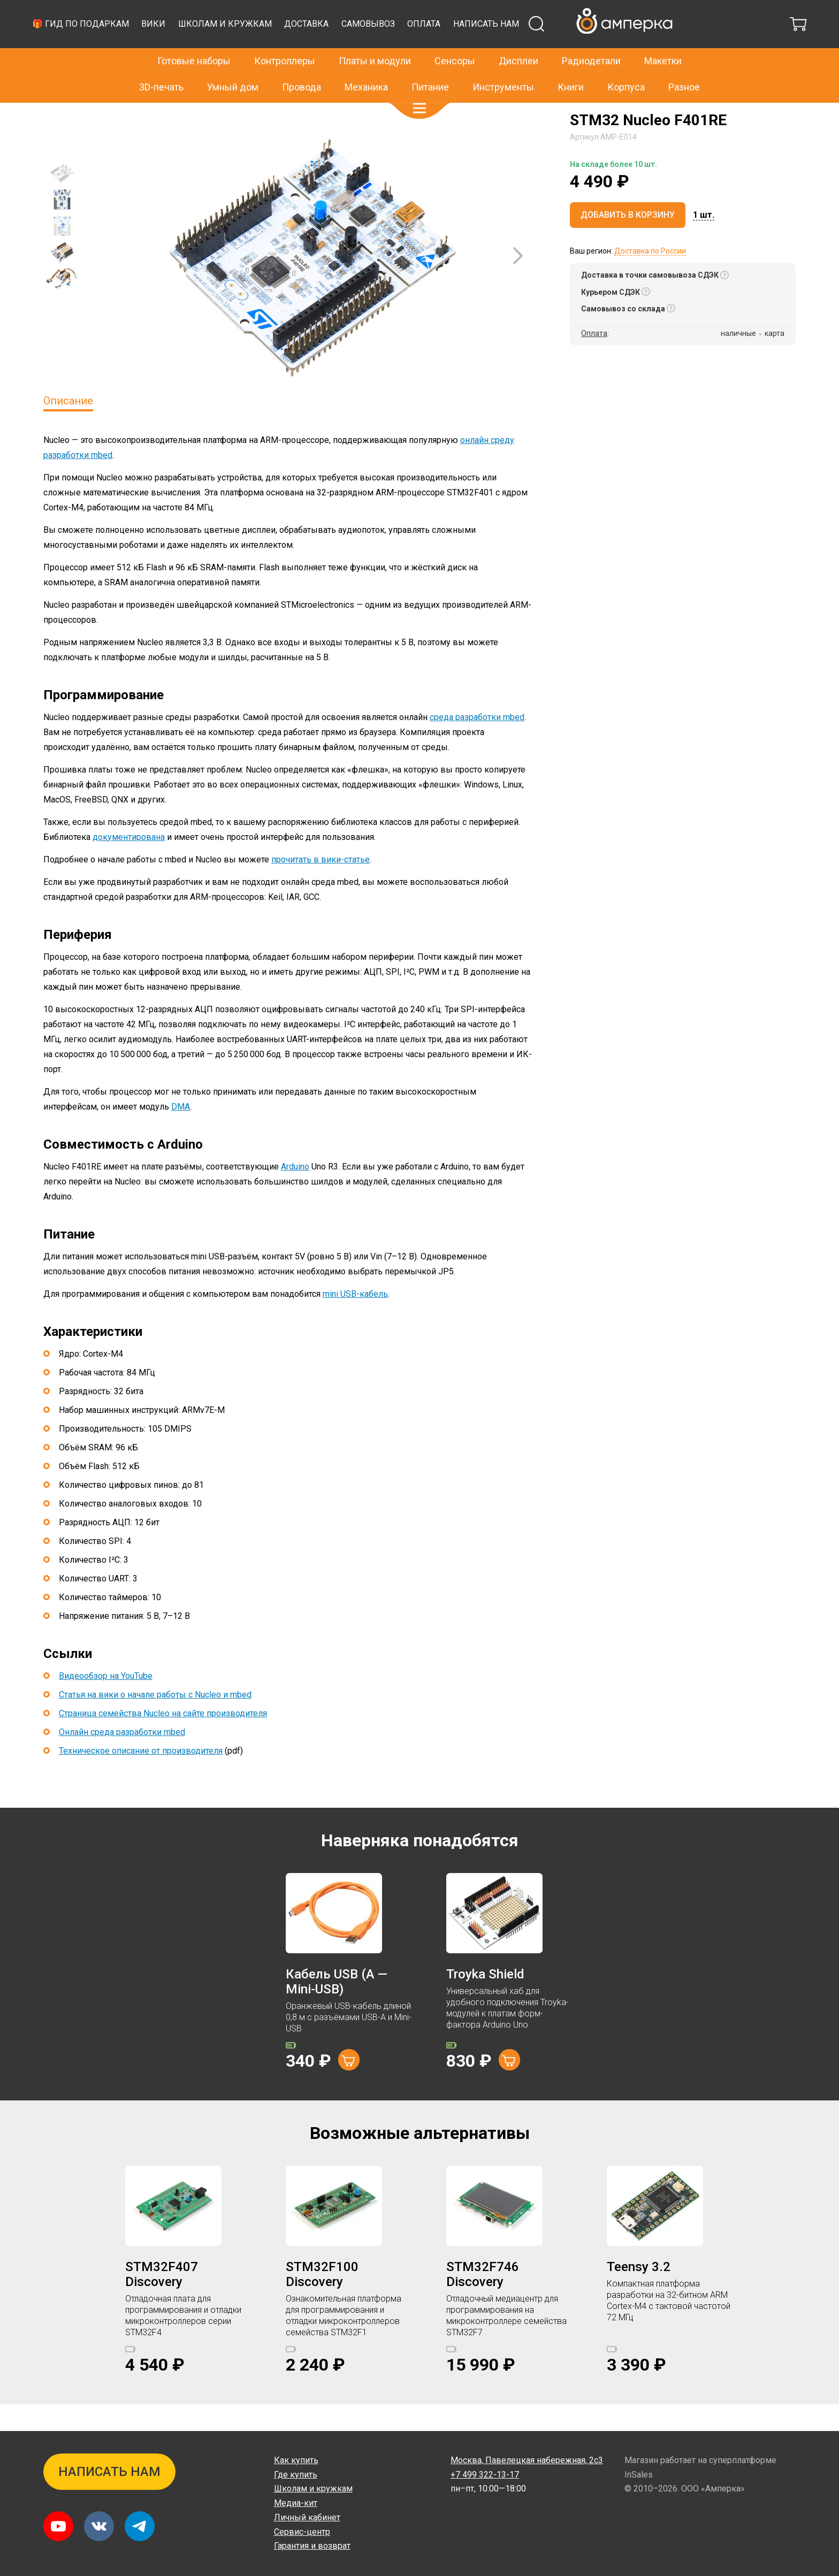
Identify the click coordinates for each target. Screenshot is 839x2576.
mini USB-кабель (355, 1321)
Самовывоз (566, 50)
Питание (430, 64)
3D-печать (161, 64)
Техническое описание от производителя (141, 1777)
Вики (352, 50)
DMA (180, 1133)
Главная (57, 114)
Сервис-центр (302, 2532)
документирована (129, 864)
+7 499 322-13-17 (586, 13)
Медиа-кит (295, 2503)
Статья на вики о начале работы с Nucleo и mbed (155, 1721)
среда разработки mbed (477, 744)
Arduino (295, 1193)
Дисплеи (518, 38)
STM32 (145, 114)
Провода (301, 64)
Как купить (296, 2460)
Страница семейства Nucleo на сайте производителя (163, 1740)
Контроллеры (284, 38)
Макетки (663, 38)
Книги (571, 64)
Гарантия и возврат (312, 2546)
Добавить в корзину (628, 241)
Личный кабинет (307, 2517)
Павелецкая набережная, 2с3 (527, 2460)
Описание (68, 427)
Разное (684, 64)
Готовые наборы (194, 38)
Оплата (622, 50)
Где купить (295, 2475)
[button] (419, 85)
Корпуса (626, 64)
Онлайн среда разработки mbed (122, 1759)
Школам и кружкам (423, 50)
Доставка (505, 50)
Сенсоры (454, 38)
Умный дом (232, 64)
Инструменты (503, 64)
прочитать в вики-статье (320, 886)
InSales (638, 2475)
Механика (366, 64)
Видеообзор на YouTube (105, 1703)
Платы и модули (375, 38)
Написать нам (685, 50)
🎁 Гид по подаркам (279, 50)
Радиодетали (591, 38)
